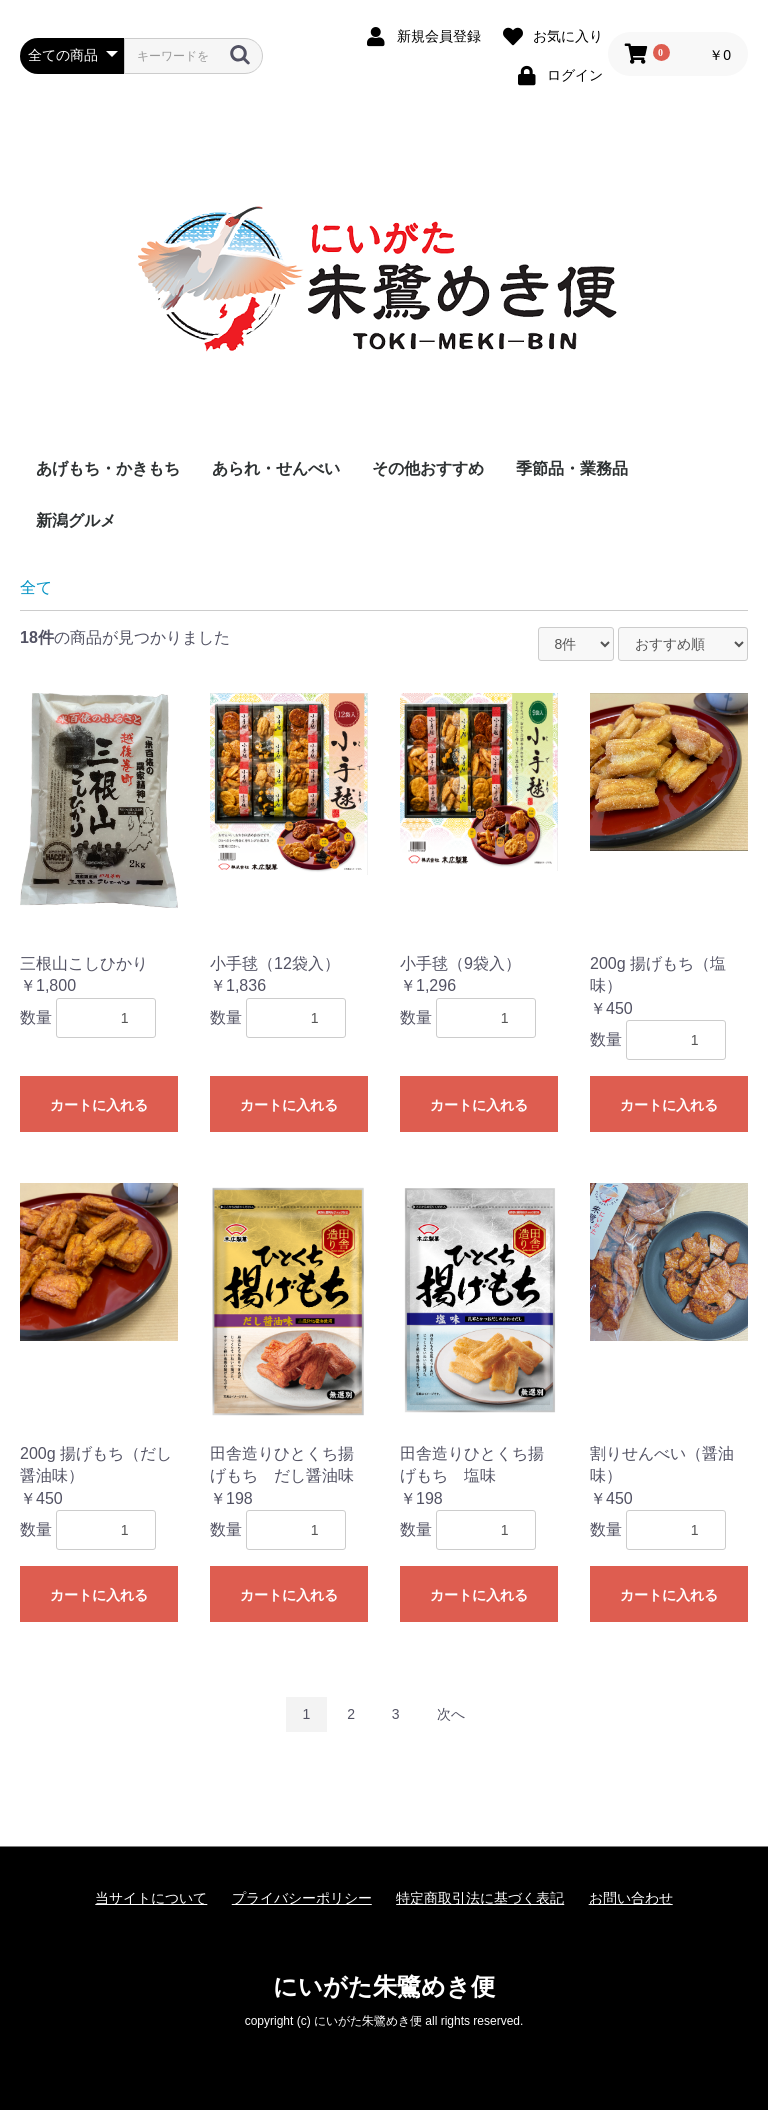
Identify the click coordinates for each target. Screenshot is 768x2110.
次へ (451, 1714)
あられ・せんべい (276, 468)
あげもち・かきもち (108, 468)
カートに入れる (99, 1105)
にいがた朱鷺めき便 (384, 1986)
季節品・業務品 (572, 468)
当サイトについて (151, 1898)
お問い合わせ (631, 1898)
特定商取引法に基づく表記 (480, 1898)
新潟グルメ (76, 520)
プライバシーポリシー (302, 1898)
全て (36, 587)
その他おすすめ (428, 468)
